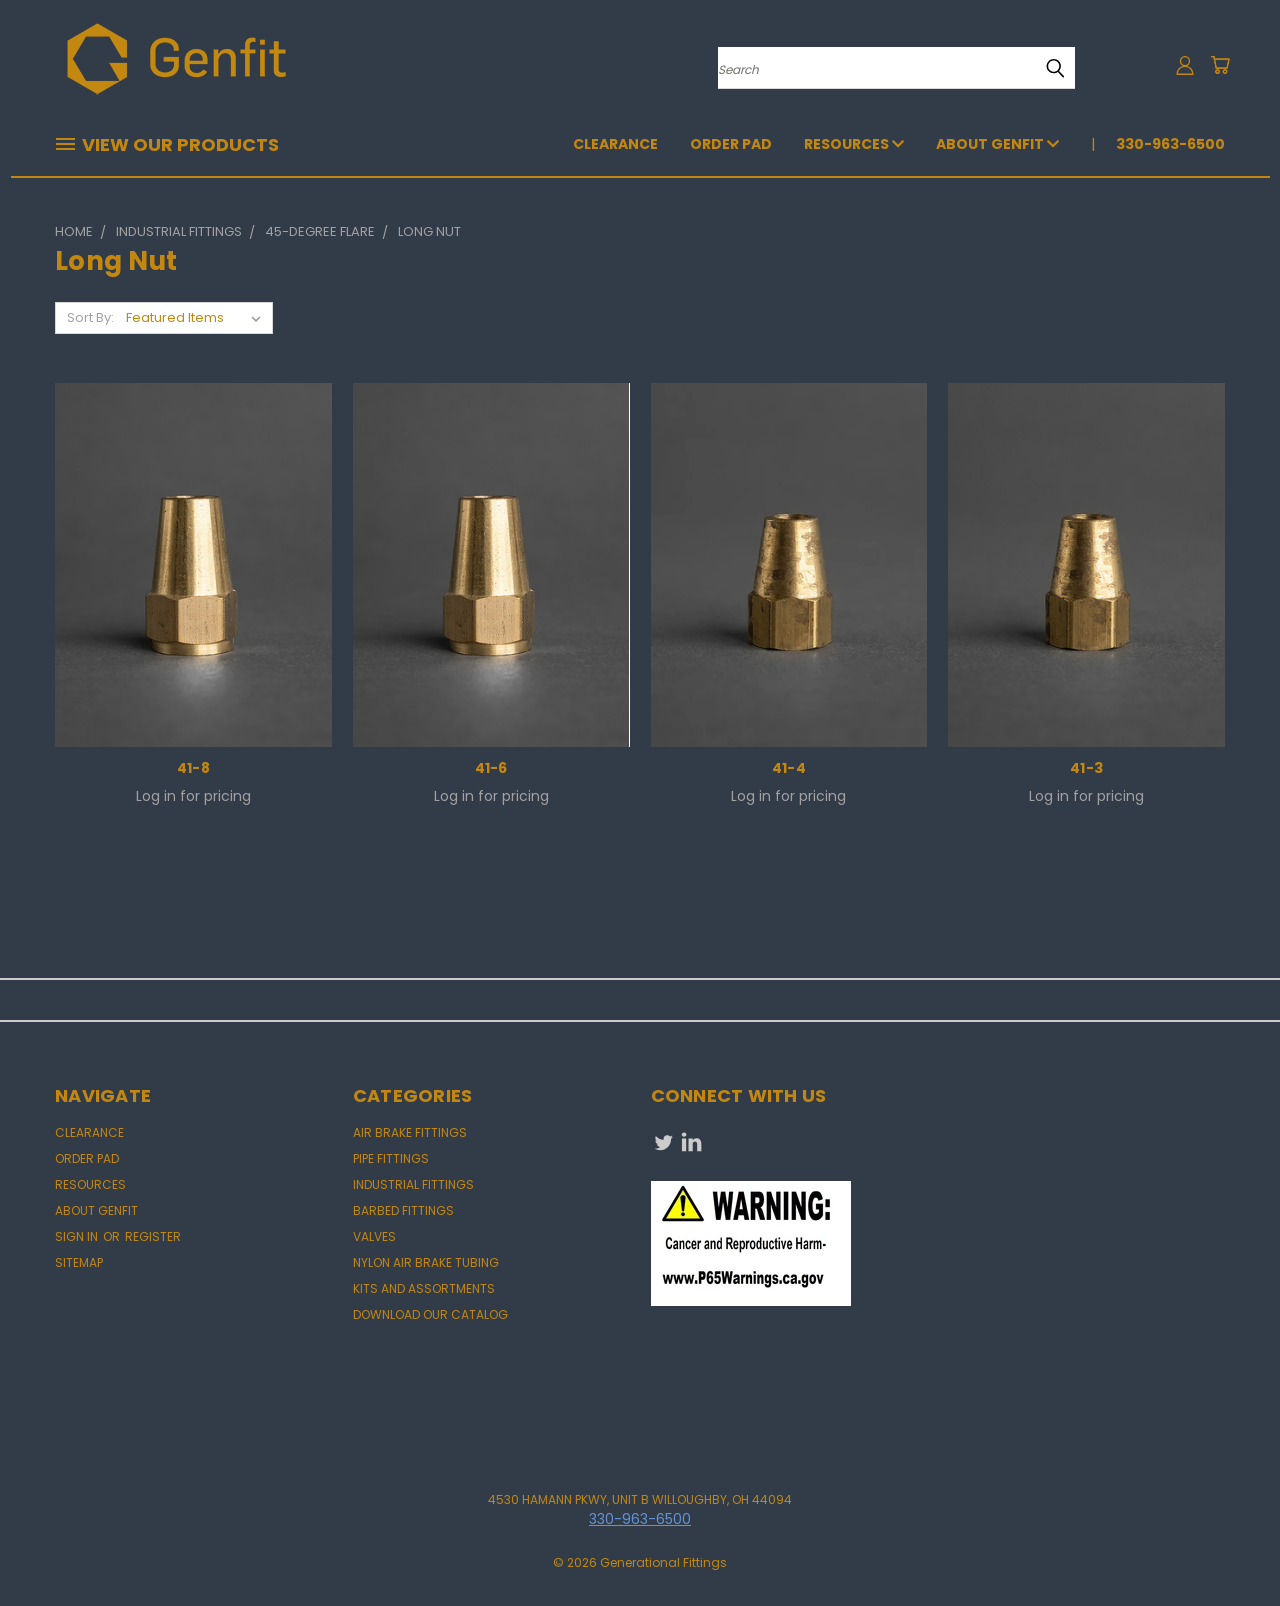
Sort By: (90, 317)
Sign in (78, 1236)
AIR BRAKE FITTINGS (410, 1132)
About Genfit (997, 144)
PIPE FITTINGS (391, 1158)
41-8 (193, 768)
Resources (854, 144)
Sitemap (79, 1262)
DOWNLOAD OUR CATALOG (430, 1314)
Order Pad (731, 144)
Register (153, 1236)
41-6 (491, 768)
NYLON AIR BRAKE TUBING (426, 1262)
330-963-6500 (1170, 144)
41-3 (1086, 768)
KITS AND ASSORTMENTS (424, 1288)
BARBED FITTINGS (403, 1210)
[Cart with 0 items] (1220, 65)
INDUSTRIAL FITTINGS (413, 1184)
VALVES (374, 1236)
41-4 (789, 768)
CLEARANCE (615, 144)
